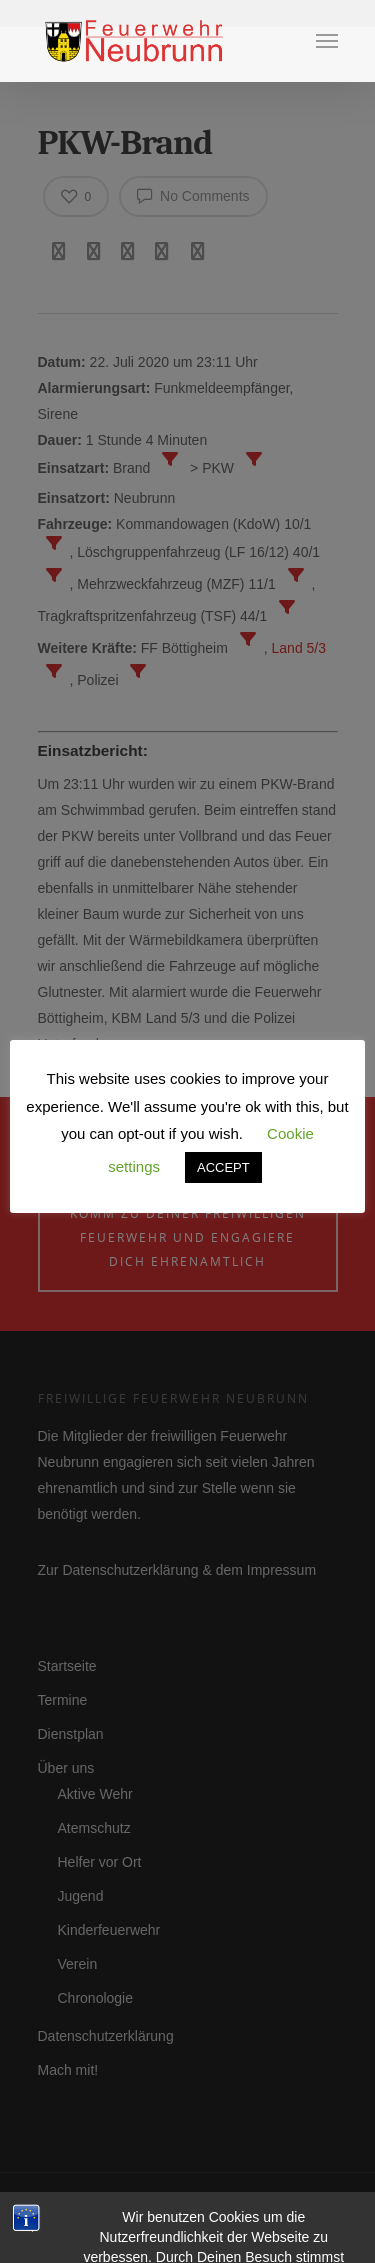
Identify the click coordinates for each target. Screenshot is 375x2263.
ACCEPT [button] (223, 1167)
